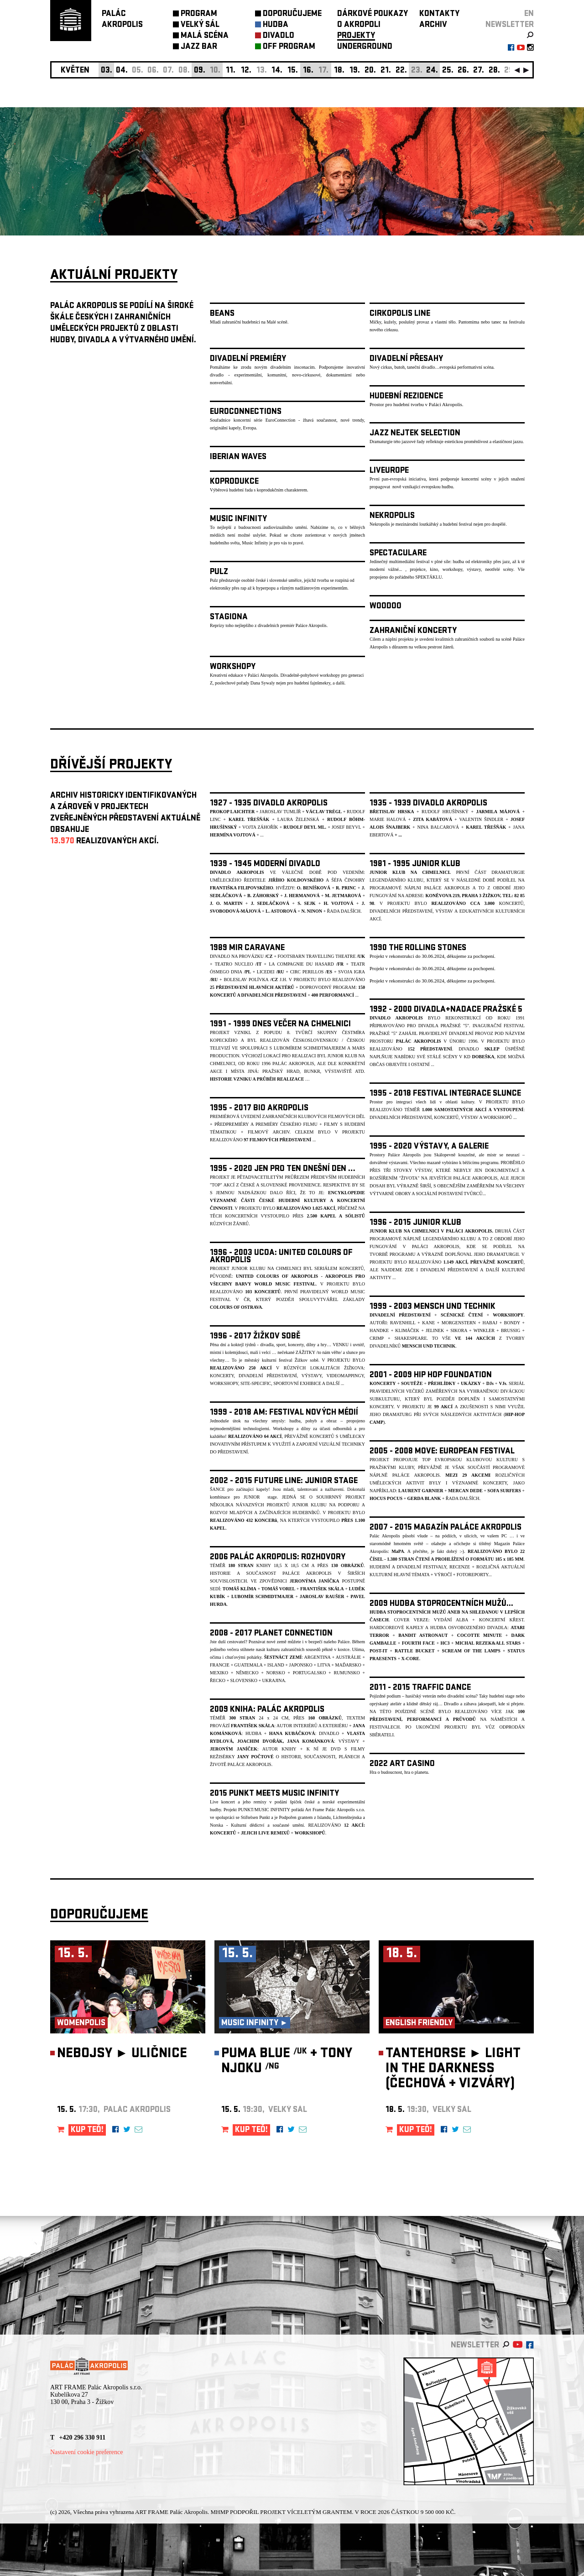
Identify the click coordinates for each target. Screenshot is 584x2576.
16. (308, 71)
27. (478, 71)
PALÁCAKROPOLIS (122, 20)
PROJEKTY (356, 36)
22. (401, 71)
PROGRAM (199, 14)
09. (199, 71)
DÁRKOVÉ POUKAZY (372, 14)
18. (339, 71)
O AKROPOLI (359, 25)
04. (122, 71)
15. (292, 71)
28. (494, 71)
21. (386, 71)
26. (463, 71)
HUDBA (275, 25)
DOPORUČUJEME (292, 14)
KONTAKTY (439, 14)
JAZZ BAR (199, 47)
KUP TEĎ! (87, 2130)
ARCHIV (433, 25)
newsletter (509, 25)
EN (529, 14)
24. (432, 71)
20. (370, 71)
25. (448, 71)
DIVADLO (278, 36)
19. (354, 71)
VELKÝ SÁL (200, 25)
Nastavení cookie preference (86, 2452)
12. (246, 71)
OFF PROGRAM (289, 47)
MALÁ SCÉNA (205, 36)
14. (276, 71)
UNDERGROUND (364, 47)
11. (230, 71)
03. (106, 71)
